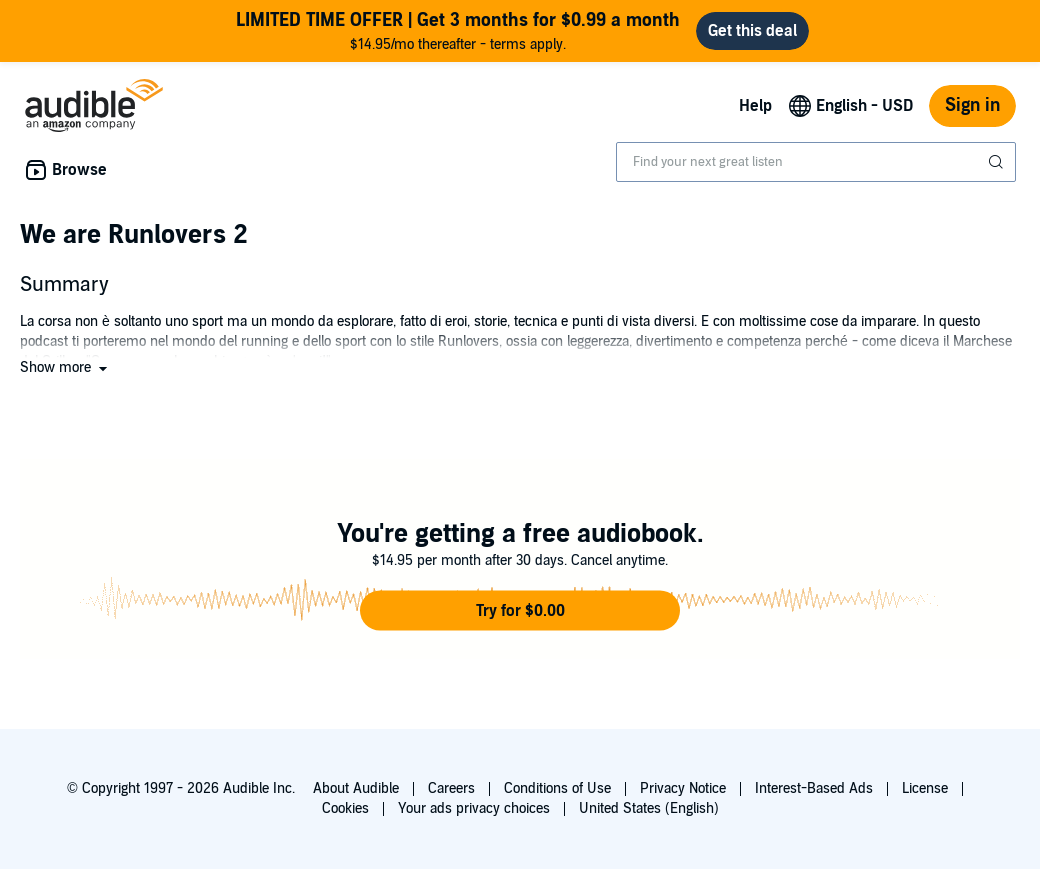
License (925, 788)
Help (755, 106)
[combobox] (816, 162)
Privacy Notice (683, 788)
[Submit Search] (998, 162)
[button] (65, 367)
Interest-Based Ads (814, 788)
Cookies (345, 808)
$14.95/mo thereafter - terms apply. (458, 30)
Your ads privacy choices (474, 808)
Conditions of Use (557, 788)
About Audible (356, 788)
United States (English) (649, 808)
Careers (451, 788)
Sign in (972, 105)
